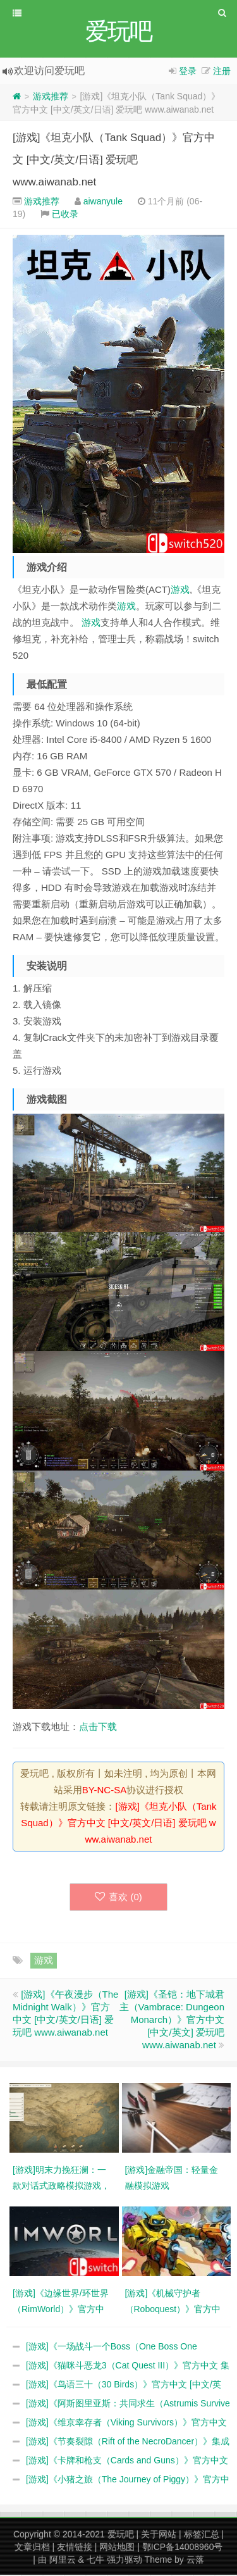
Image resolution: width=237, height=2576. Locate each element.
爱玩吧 (120, 2535)
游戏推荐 (50, 97)
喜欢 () (118, 1898)
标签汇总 (201, 2535)
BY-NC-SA (104, 1791)
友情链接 (74, 2548)
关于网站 (158, 2535)
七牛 (95, 2561)
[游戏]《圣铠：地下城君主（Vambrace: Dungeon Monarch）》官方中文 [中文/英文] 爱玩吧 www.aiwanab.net (171, 2020)
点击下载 (98, 1727)
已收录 (65, 215)
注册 (222, 72)
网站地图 (117, 2548)
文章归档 (32, 2548)
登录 (188, 72)
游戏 (180, 590)
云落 (195, 2561)
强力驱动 (124, 2561)
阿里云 (62, 2561)
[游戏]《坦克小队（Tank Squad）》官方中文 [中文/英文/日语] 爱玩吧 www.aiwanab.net (114, 161)
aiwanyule (103, 202)
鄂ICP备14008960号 (182, 2548)
